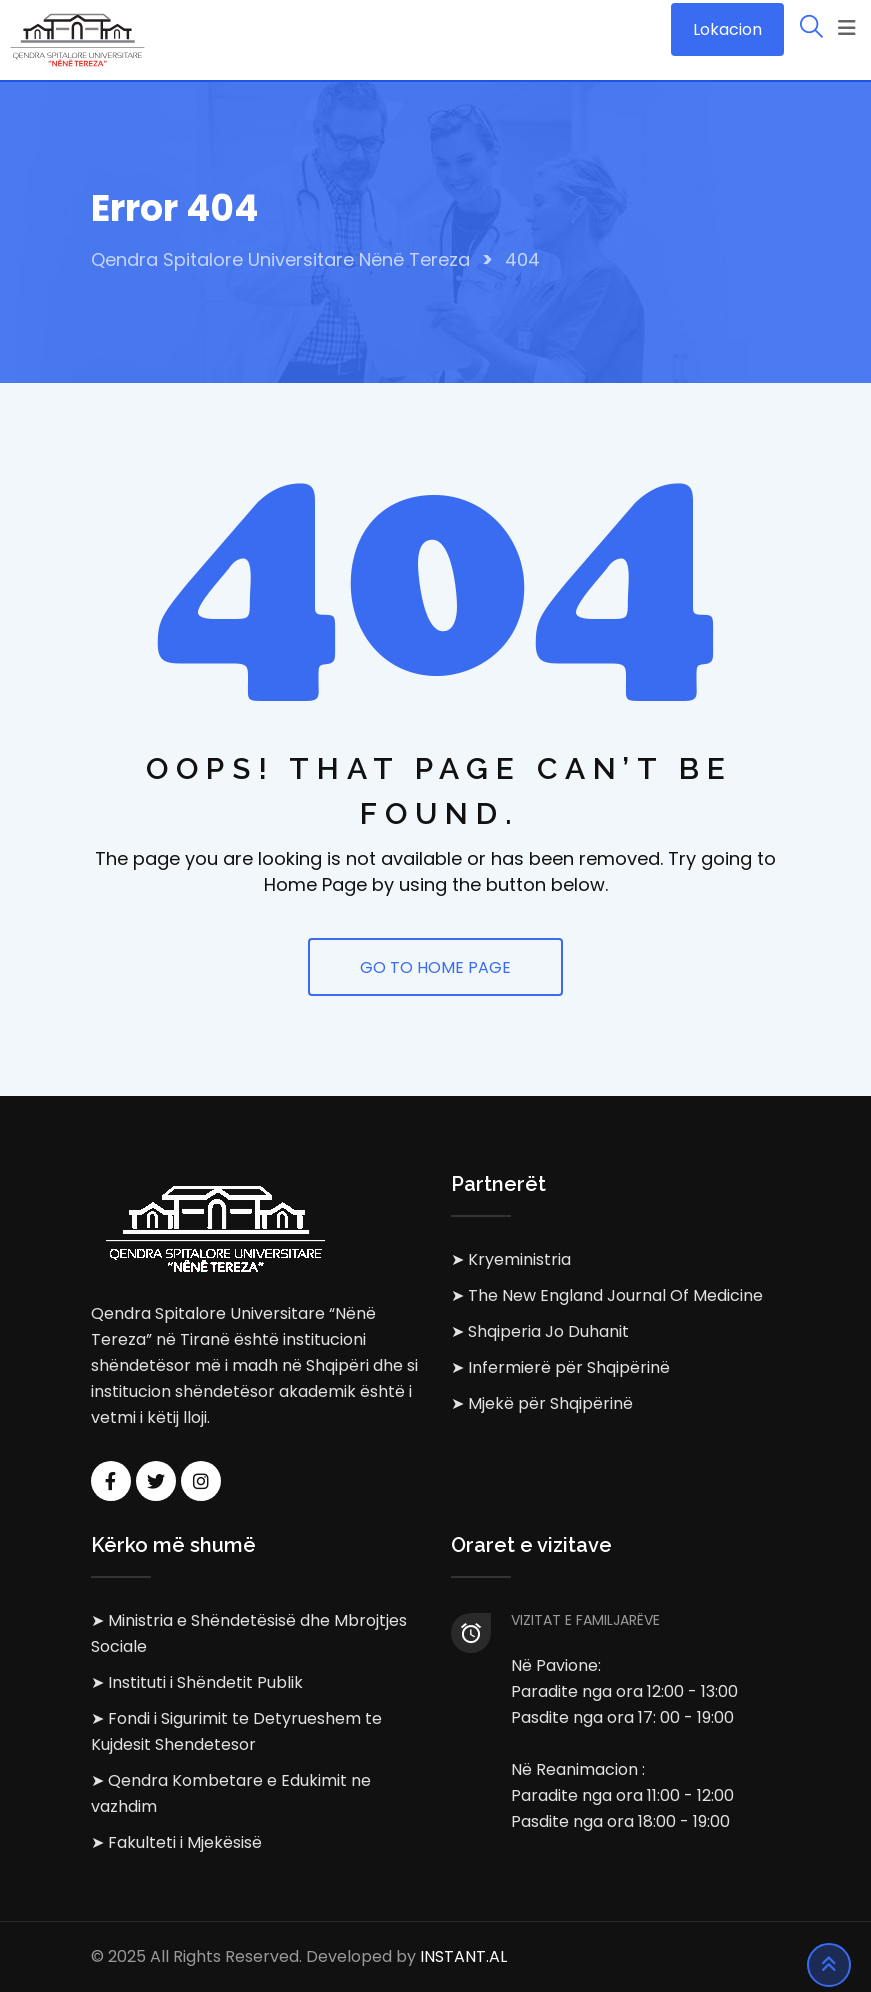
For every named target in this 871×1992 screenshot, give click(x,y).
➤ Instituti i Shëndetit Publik (197, 1682)
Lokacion (727, 29)
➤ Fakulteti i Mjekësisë (176, 1842)
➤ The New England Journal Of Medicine (607, 1295)
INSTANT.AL (463, 1956)
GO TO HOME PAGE (435, 967)
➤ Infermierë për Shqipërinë (560, 1367)
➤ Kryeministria (511, 1259)
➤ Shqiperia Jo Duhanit (540, 1331)
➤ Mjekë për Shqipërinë (542, 1403)
